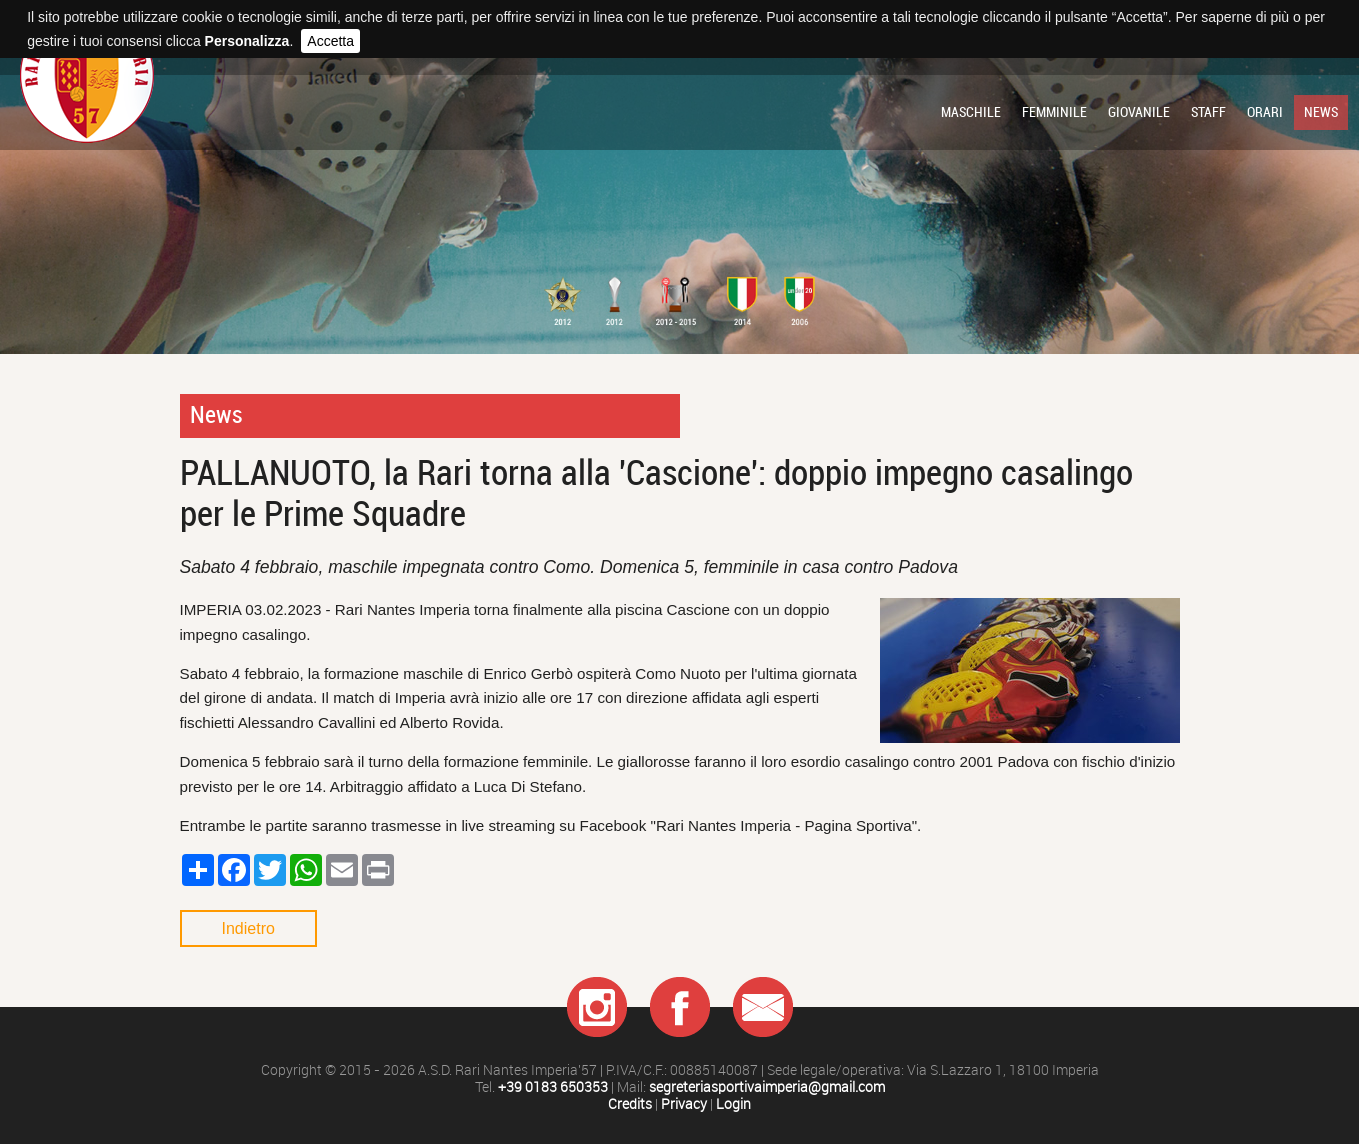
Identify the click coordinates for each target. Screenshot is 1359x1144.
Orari (1265, 112)
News (1321, 112)
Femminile (1054, 112)
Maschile (971, 112)
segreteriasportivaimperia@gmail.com (767, 1087)
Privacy (684, 1104)
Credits (630, 1104)
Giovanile (1139, 112)
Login (733, 1104)
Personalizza (247, 41)
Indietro (248, 928)
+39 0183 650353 (553, 1087)
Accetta (330, 41)
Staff (1208, 112)
